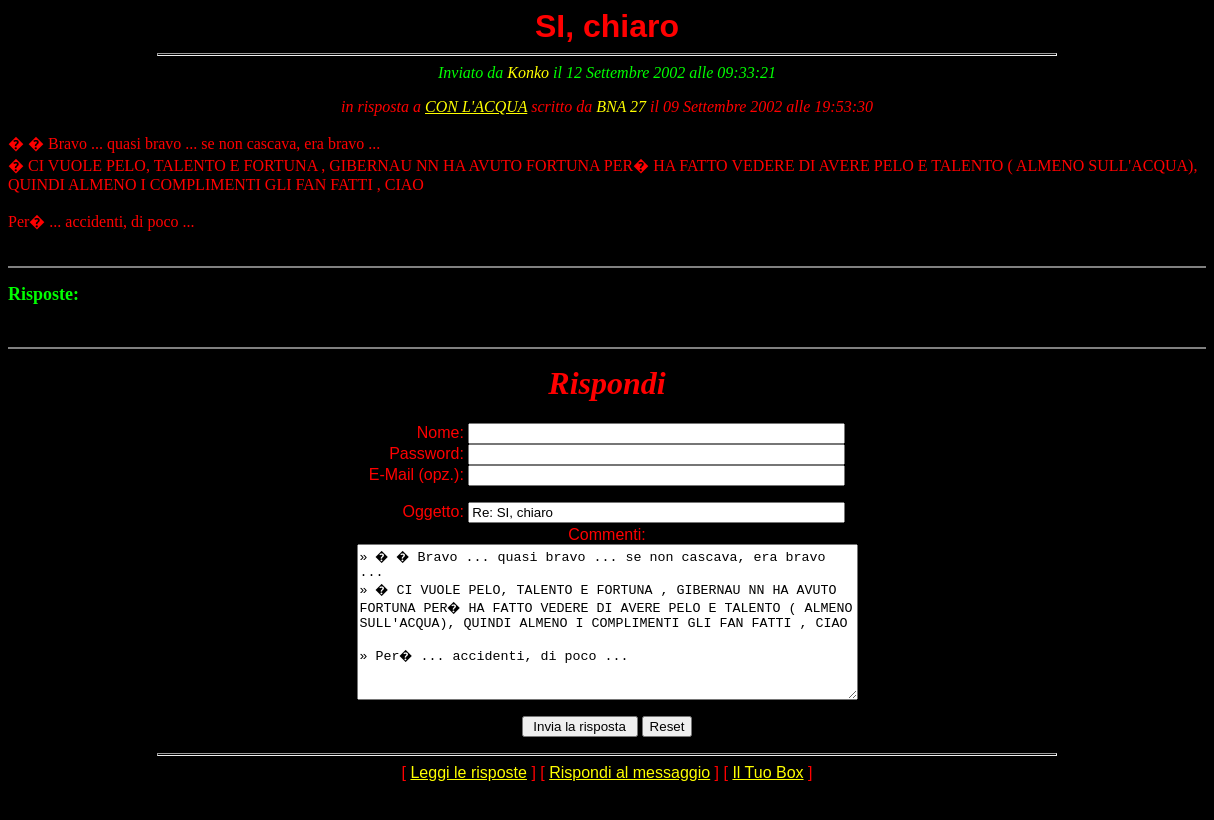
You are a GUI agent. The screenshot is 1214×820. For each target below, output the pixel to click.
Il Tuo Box (767, 802)
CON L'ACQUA (476, 106)
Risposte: (43, 294)
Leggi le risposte (468, 802)
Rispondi (606, 383)
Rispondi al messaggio (629, 802)
